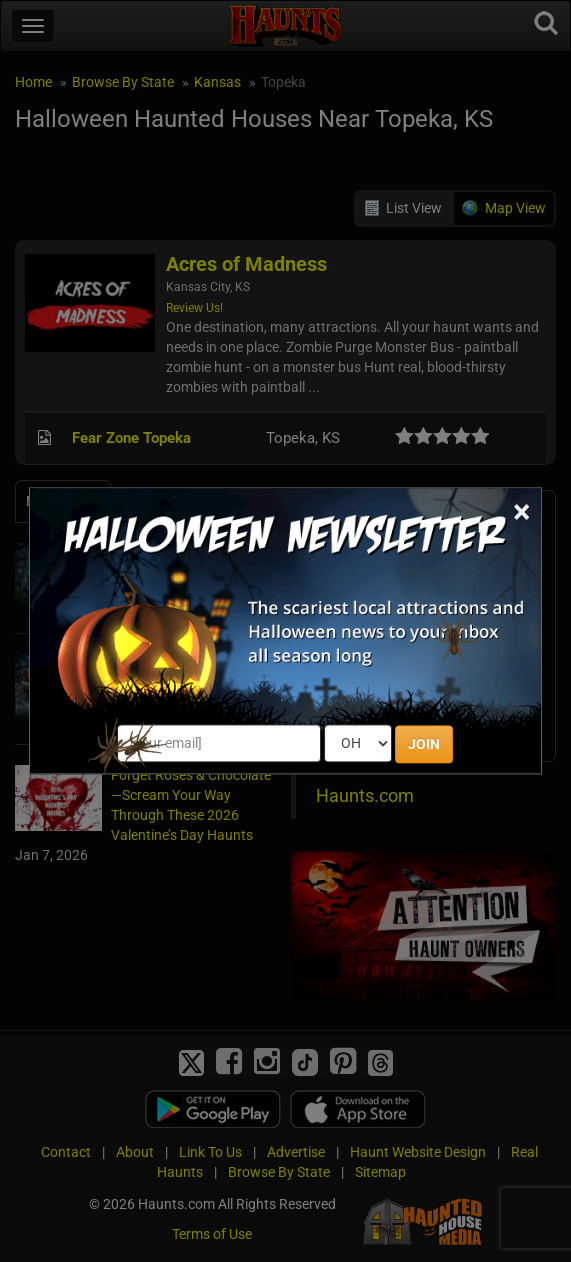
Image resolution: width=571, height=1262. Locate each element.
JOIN (424, 745)
